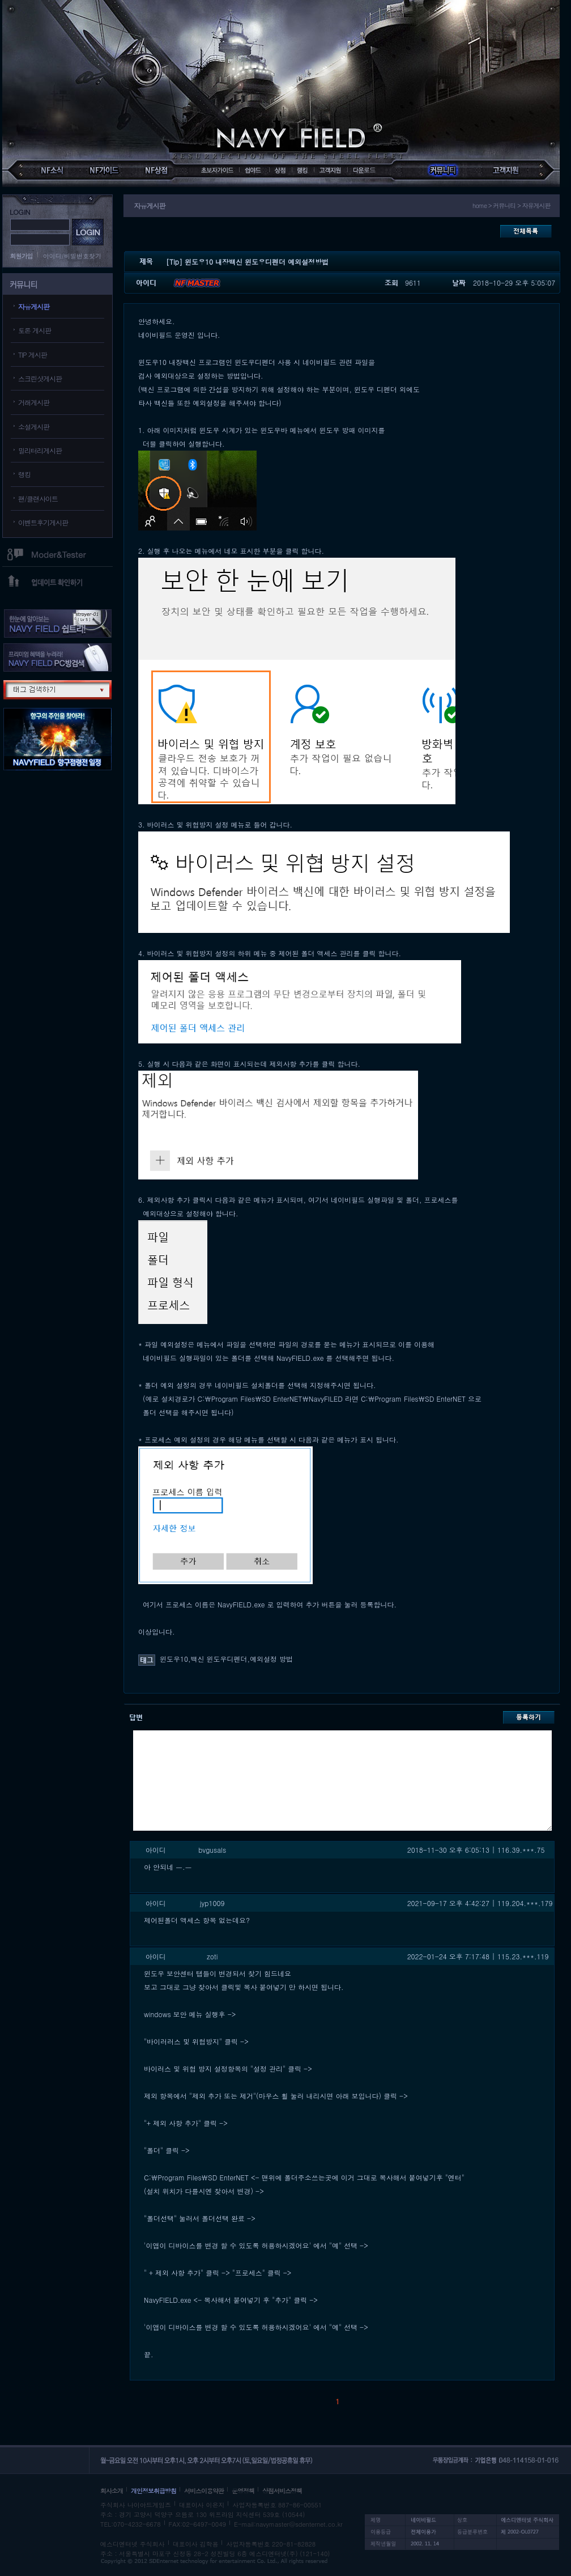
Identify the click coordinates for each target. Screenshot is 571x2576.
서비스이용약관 (204, 2490)
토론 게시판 (34, 330)
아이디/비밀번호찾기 (72, 256)
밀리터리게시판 (40, 450)
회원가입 (21, 256)
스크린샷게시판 (40, 378)
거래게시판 (33, 402)
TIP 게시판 (32, 354)
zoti (212, 1956)
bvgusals (212, 1849)
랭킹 (24, 474)
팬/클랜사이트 (38, 498)
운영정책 (243, 2490)
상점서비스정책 (282, 2490)
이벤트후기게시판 (43, 522)
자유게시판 (33, 306)
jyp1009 (212, 1903)
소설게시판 (33, 426)
